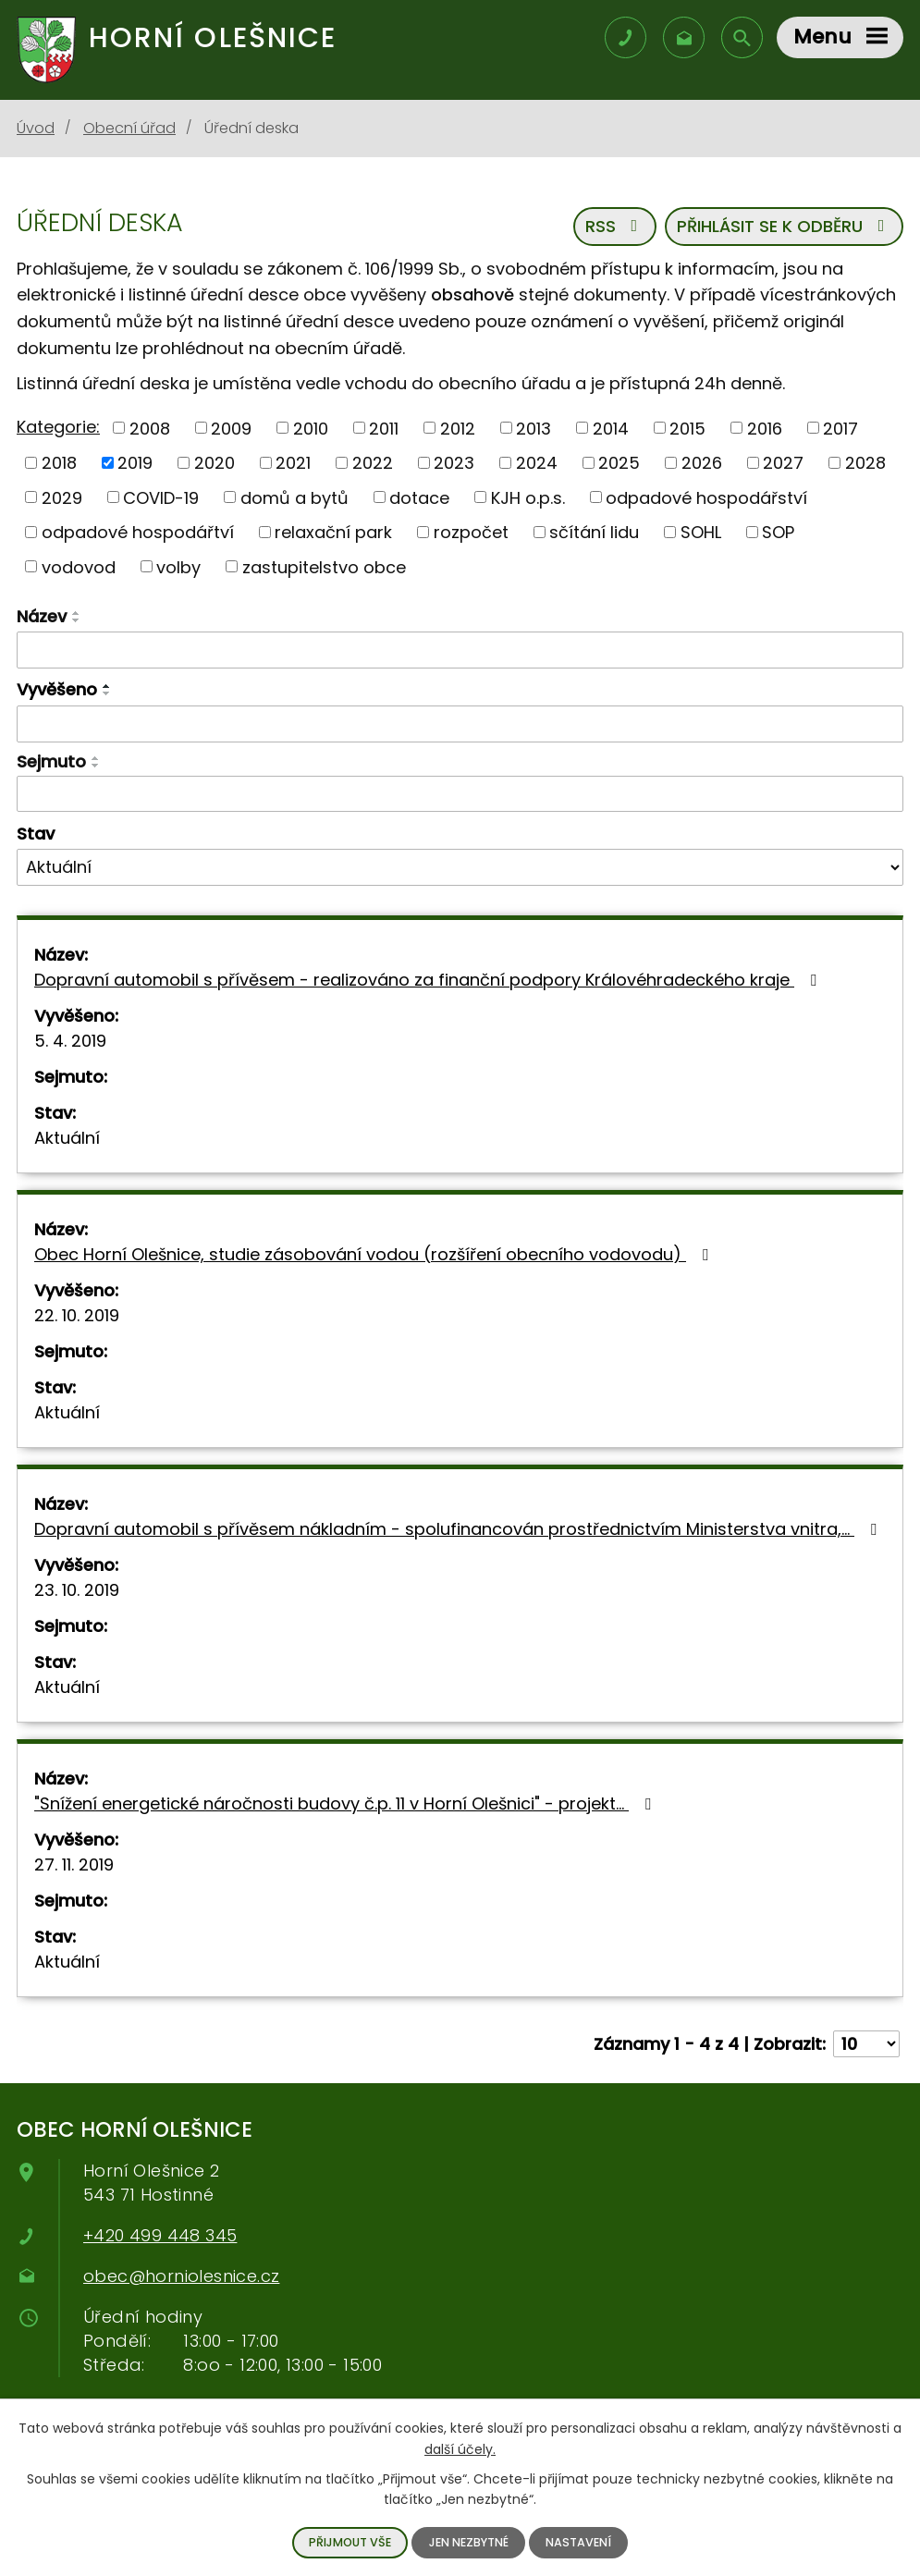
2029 (62, 497)
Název (42, 616)
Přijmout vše (350, 2542)
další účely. (460, 2448)
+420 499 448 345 (160, 2235)
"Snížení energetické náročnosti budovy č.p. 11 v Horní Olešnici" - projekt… (346, 1803)
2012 (457, 427)
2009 (231, 427)
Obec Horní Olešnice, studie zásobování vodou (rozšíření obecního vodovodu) (375, 1254)
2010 (310, 427)
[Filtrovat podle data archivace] (460, 794)
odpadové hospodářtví (138, 532)
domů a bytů (294, 497)
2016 (764, 427)
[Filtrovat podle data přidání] (460, 723)
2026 (701, 462)
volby (178, 566)
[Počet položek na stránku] (866, 2043)
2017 (840, 427)
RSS (615, 226)
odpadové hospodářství (706, 497)
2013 (533, 427)
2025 (619, 462)
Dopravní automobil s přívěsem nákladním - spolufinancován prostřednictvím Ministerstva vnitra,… (459, 1528)
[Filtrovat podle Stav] (460, 867)
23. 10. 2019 (76, 1589)
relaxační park (333, 532)
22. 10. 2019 (76, 1315)
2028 (865, 462)
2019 (135, 462)
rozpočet (471, 532)
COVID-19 (161, 497)
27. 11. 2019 (74, 1864)
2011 (384, 427)
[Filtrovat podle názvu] (460, 650)
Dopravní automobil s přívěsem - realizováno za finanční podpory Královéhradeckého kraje (429, 979)
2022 (372, 462)
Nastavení (578, 2542)
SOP (778, 532)
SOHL (701, 532)
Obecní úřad (129, 128)
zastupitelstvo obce (324, 566)
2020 (214, 462)
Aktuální (67, 1137)
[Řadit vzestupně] (77, 613)
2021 (293, 462)
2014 (611, 427)
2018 (59, 462)
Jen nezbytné (469, 2542)
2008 (149, 427)
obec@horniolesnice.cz (181, 2276)
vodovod (79, 566)
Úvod (36, 128)
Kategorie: (58, 426)
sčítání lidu (594, 532)
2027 (783, 462)
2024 (537, 462)
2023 (454, 462)
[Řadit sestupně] (77, 620)
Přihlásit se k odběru (784, 226)
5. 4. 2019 (70, 1040)
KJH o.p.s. (528, 497)
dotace (419, 497)
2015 (687, 427)
